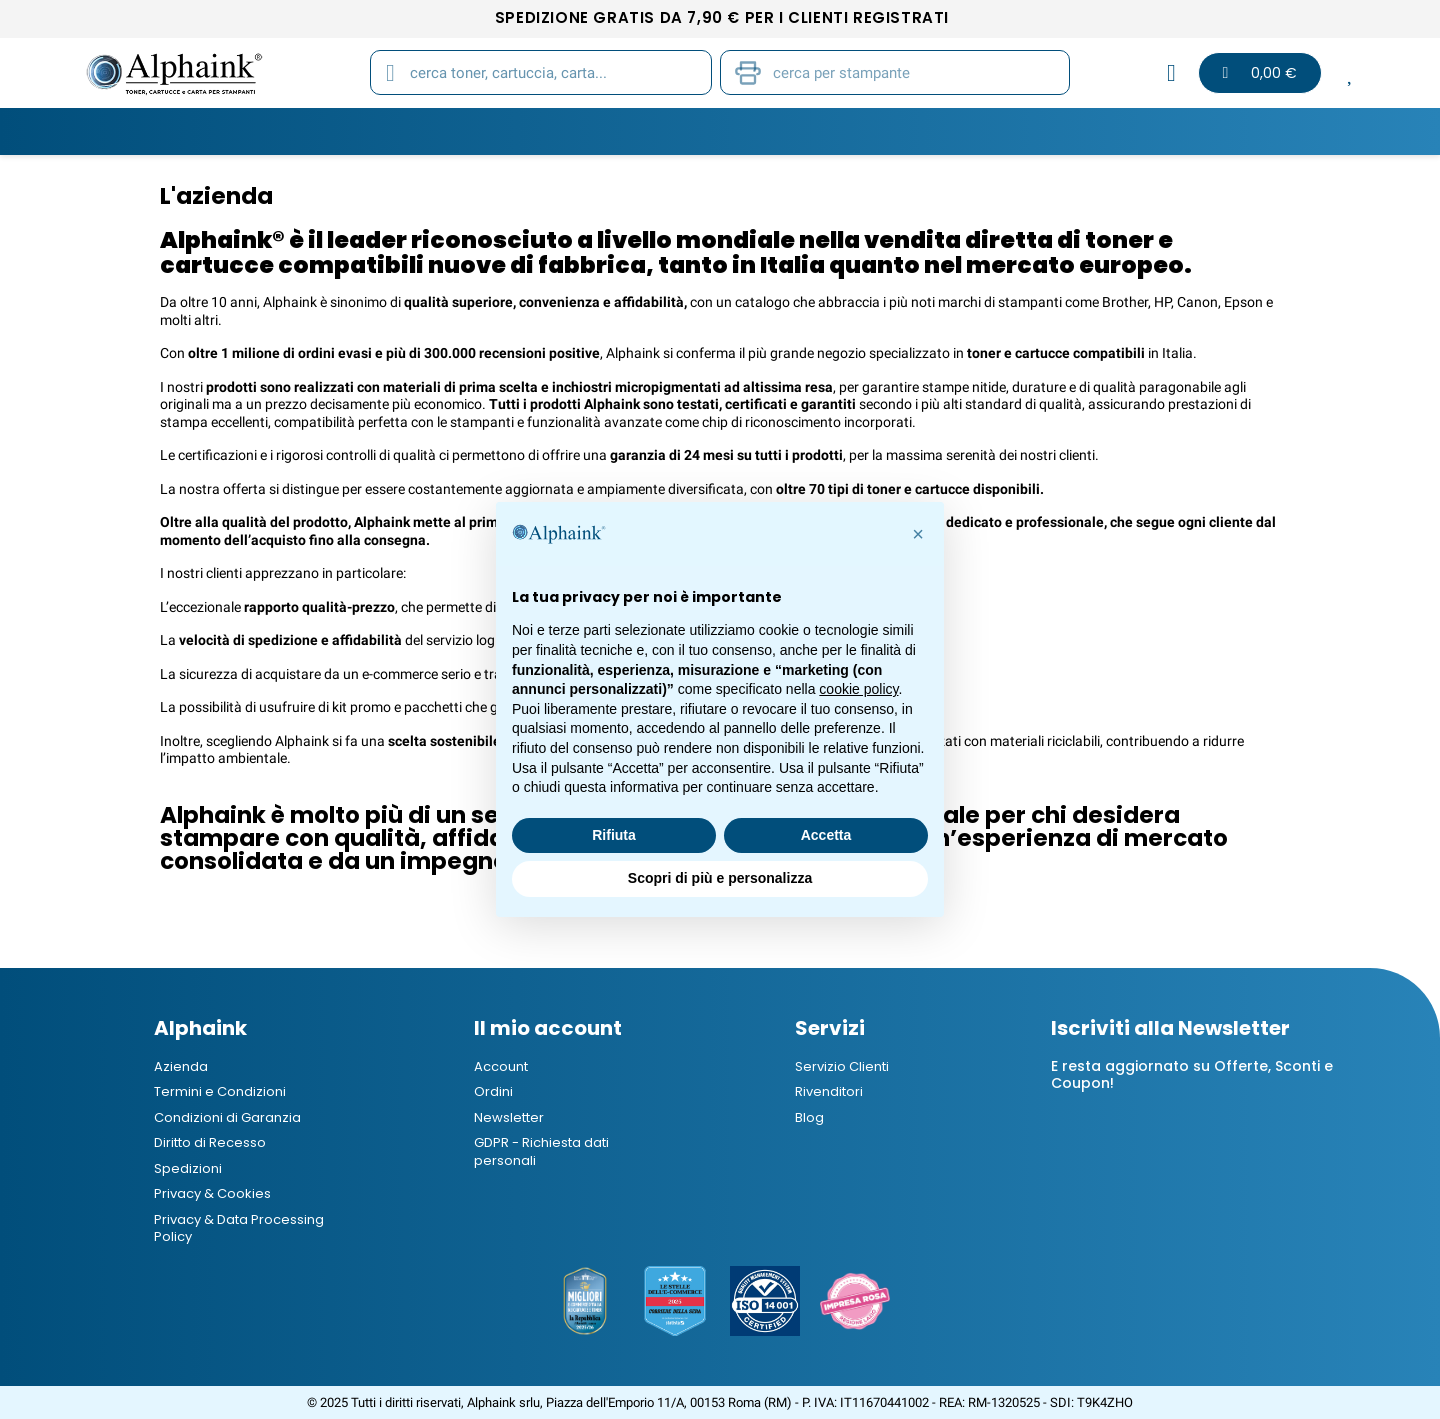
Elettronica (971, 131)
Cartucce (402, 131)
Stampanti (713, 131)
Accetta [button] (826, 835)
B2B (1071, 131)
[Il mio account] (1171, 73)
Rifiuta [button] (614, 835)
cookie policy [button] (858, 689)
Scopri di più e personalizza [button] (720, 878)
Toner (299, 131)
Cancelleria (838, 131)
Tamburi (512, 131)
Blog (1144, 131)
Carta (608, 131)
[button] (918, 534)
